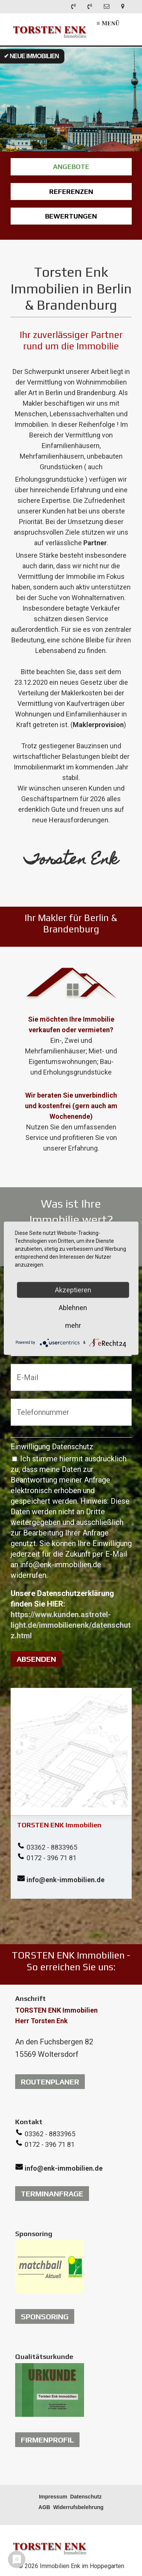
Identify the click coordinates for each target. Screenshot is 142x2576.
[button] (50, 2081)
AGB (44, 2507)
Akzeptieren (73, 1289)
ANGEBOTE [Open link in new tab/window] (71, 166)
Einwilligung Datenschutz (52, 1446)
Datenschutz (85, 2497)
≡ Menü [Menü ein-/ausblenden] (108, 23)
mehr (73, 1325)
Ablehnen (73, 1307)
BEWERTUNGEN (71, 216)
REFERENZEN (71, 191)
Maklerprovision (98, 725)
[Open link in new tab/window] (49, 2267)
